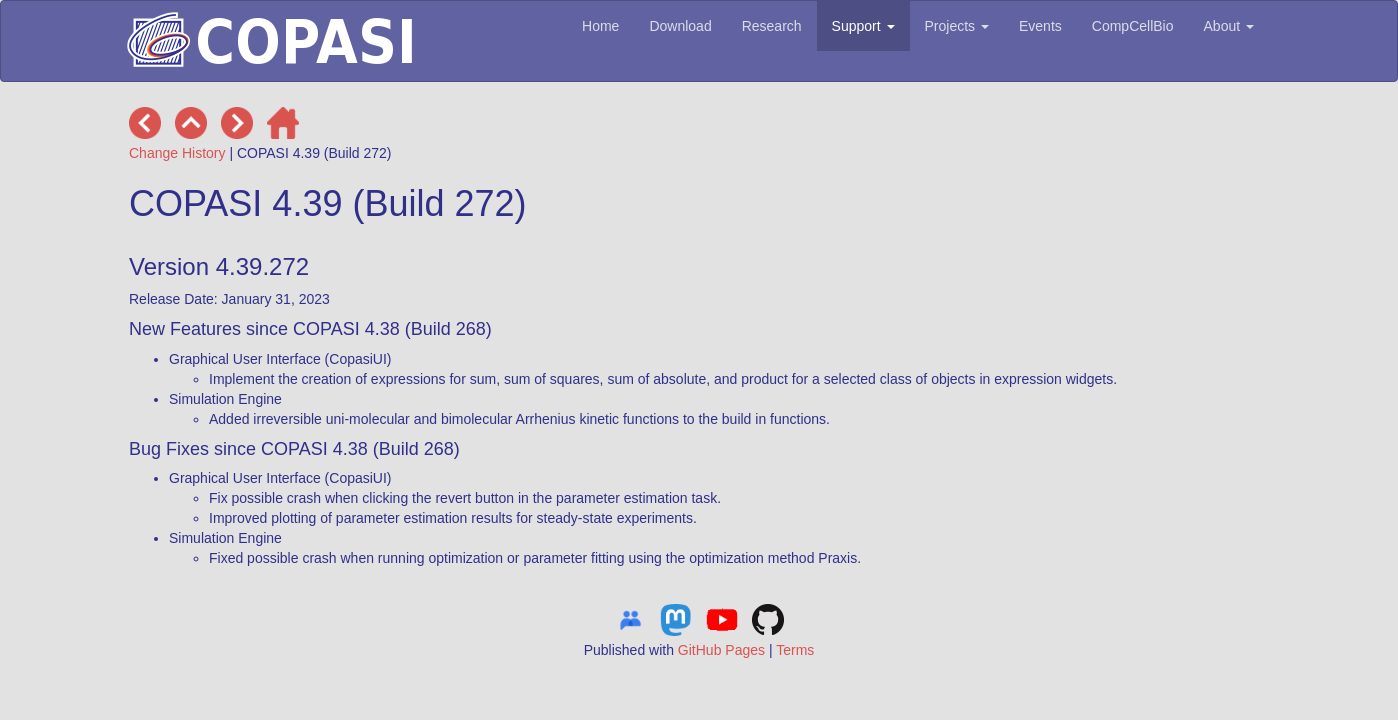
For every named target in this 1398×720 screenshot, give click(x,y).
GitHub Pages (721, 650)
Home (600, 26)
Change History (177, 153)
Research (772, 26)
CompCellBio (1133, 26)
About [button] (1229, 26)
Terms (795, 650)
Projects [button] (957, 26)
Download (680, 26)
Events (1040, 26)
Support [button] (863, 26)
